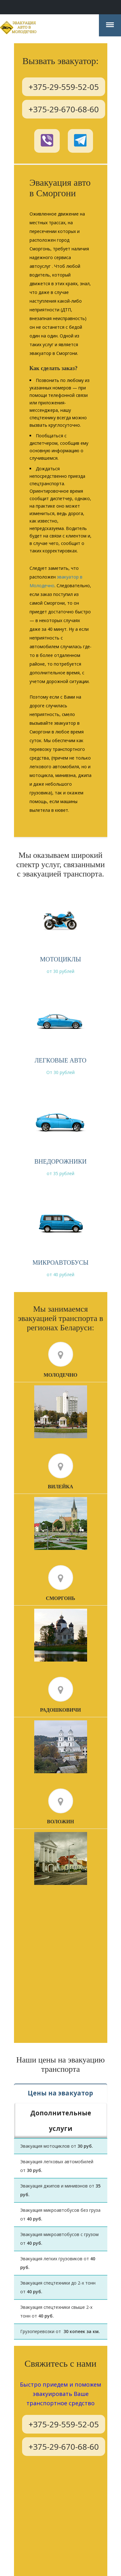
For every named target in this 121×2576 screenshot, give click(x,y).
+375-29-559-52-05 (63, 86)
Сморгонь (60, 1599)
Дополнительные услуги (60, 2113)
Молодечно (60, 1376)
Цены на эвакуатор (60, 2094)
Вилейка (60, 1487)
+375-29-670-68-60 (63, 109)
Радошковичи (60, 1710)
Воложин (60, 1822)
